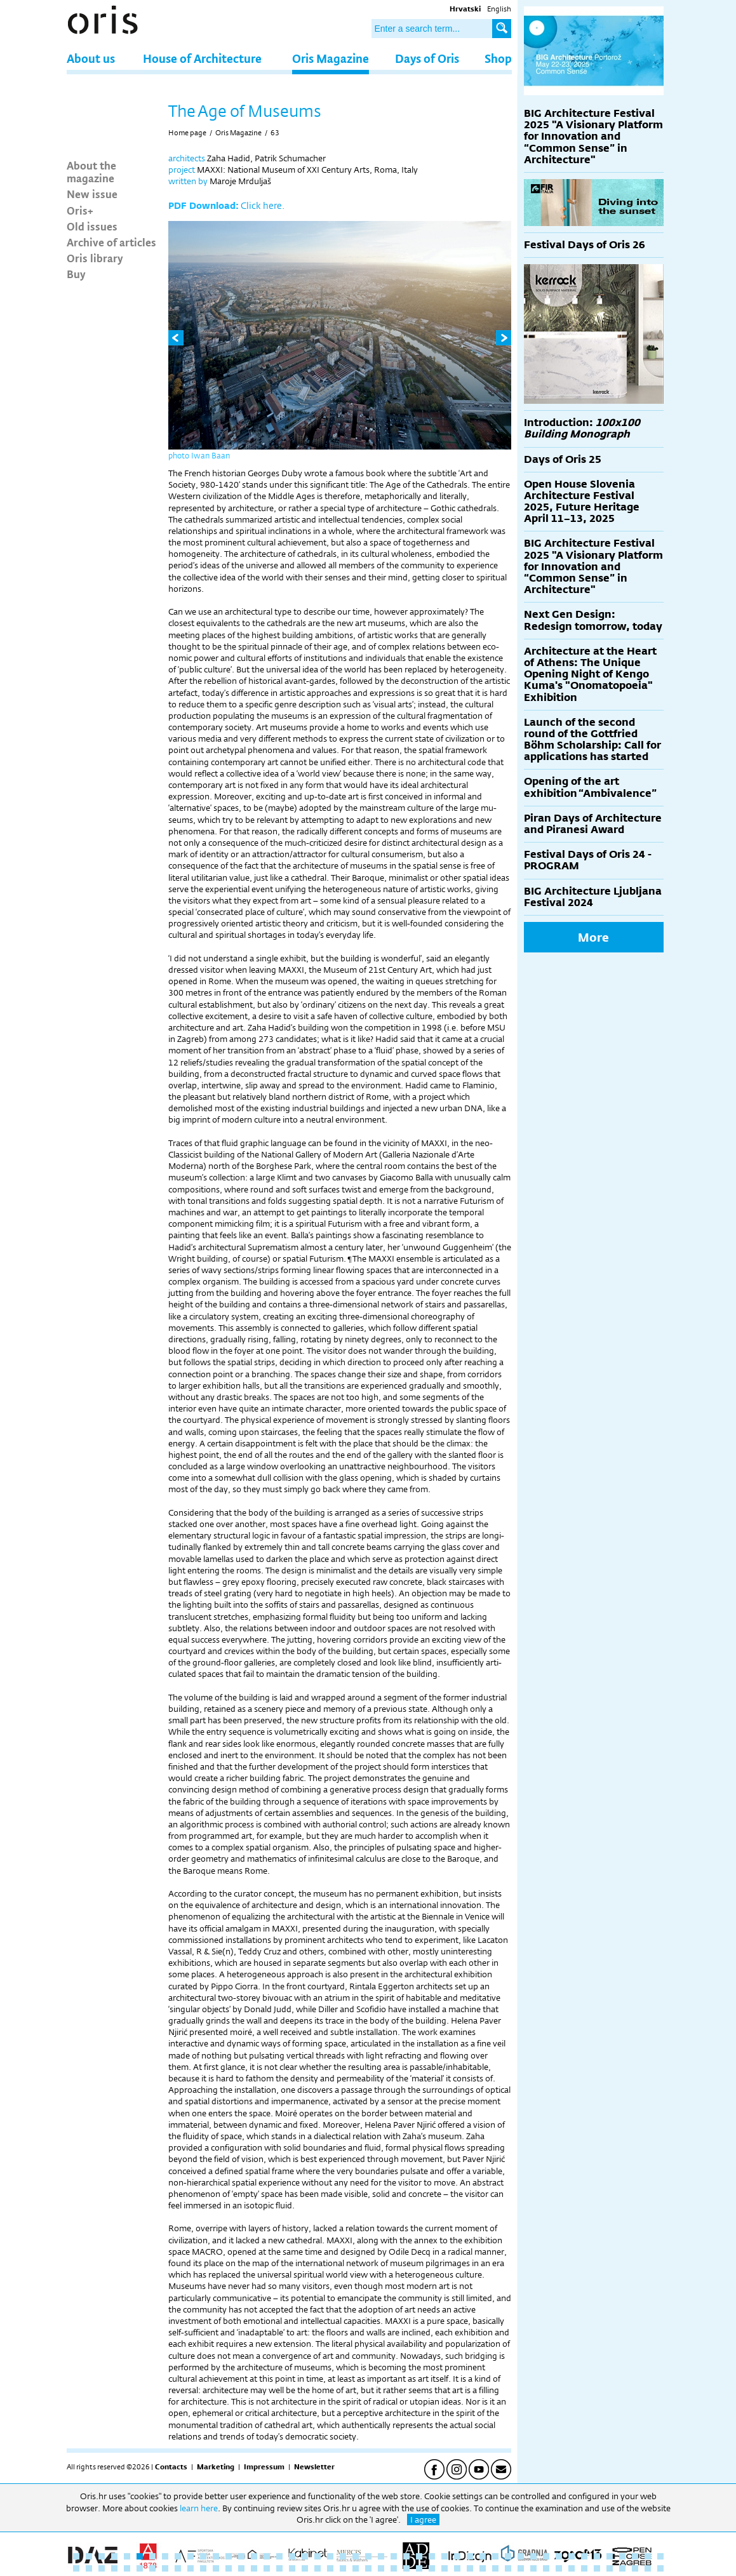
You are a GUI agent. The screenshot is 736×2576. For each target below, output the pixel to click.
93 (648, 2568)
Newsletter (314, 2467)
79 (470, 2568)
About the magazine (91, 171)
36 (521, 2556)
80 (482, 2568)
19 (305, 2556)
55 (165, 2568)
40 (571, 2556)
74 (406, 2568)
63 (275, 133)
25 (381, 2556)
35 (508, 2556)
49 (89, 2568)
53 (140, 2568)
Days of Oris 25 (562, 459)
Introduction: (582, 428)
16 (267, 2556)
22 (343, 2556)
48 (76, 2568)
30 (444, 2556)
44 (622, 2556)
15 (254, 2556)
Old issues (92, 226)
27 (406, 2556)
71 (368, 2568)
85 (546, 2568)
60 (228, 2568)
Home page (187, 133)
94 (660, 2568)
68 (330, 2568)
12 (216, 2556)
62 (254, 2568)
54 (152, 2568)
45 (635, 2556)
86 (559, 2568)
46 (648, 2556)
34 (495, 2556)
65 (292, 2568)
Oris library (95, 257)
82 (508, 2568)
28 (419, 2556)
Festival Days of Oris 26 (584, 244)
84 (533, 2568)
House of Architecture (202, 58)
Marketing (215, 2467)
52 (127, 2568)
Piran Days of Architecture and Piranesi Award (593, 823)
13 (228, 2556)
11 (203, 2556)
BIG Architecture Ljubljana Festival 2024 (593, 896)
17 (279, 2556)
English (499, 9)
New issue (92, 193)
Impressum (264, 2467)
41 (584, 2556)
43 (609, 2556)
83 (521, 2568)
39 (559, 2556)
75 (419, 2568)
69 (343, 2568)
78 (457, 2568)
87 (571, 2568)
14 (241, 2556)
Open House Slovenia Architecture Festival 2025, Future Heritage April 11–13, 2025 (581, 501)
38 (546, 2556)
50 (101, 2568)
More (593, 937)
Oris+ (80, 210)
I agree (423, 2519)
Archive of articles (111, 242)
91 (622, 2568)
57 (190, 2568)
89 (597, 2568)
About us (91, 58)
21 (330, 2556)
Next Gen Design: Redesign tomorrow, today (593, 620)
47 (660, 2556)
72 (381, 2568)
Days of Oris (427, 58)
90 (609, 2568)
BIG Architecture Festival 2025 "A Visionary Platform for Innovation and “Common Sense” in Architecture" (593, 136)
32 (470, 2556)
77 (444, 2568)
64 (279, 2568)
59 (216, 2568)
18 (292, 2556)
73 (394, 2568)
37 (533, 2556)
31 (457, 2556)
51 (114, 2568)
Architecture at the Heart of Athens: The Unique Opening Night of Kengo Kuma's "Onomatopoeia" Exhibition (590, 674)
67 (317, 2568)
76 (432, 2568)
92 (635, 2568)
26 (394, 2556)
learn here (199, 2508)
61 (241, 2568)
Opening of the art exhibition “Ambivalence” (590, 787)
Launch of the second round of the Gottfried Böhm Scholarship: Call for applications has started (592, 740)
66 (305, 2568)
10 (190, 2556)
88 (584, 2568)
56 (178, 2568)
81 (495, 2568)
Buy (76, 273)
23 (355, 2556)
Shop (498, 58)
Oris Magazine (330, 58)
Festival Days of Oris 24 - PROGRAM (588, 860)
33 (482, 2556)
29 (432, 2556)
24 (368, 2556)
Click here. (262, 205)
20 (317, 2556)
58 (203, 2568)
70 (355, 2568)
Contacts (171, 2467)
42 (597, 2556)
